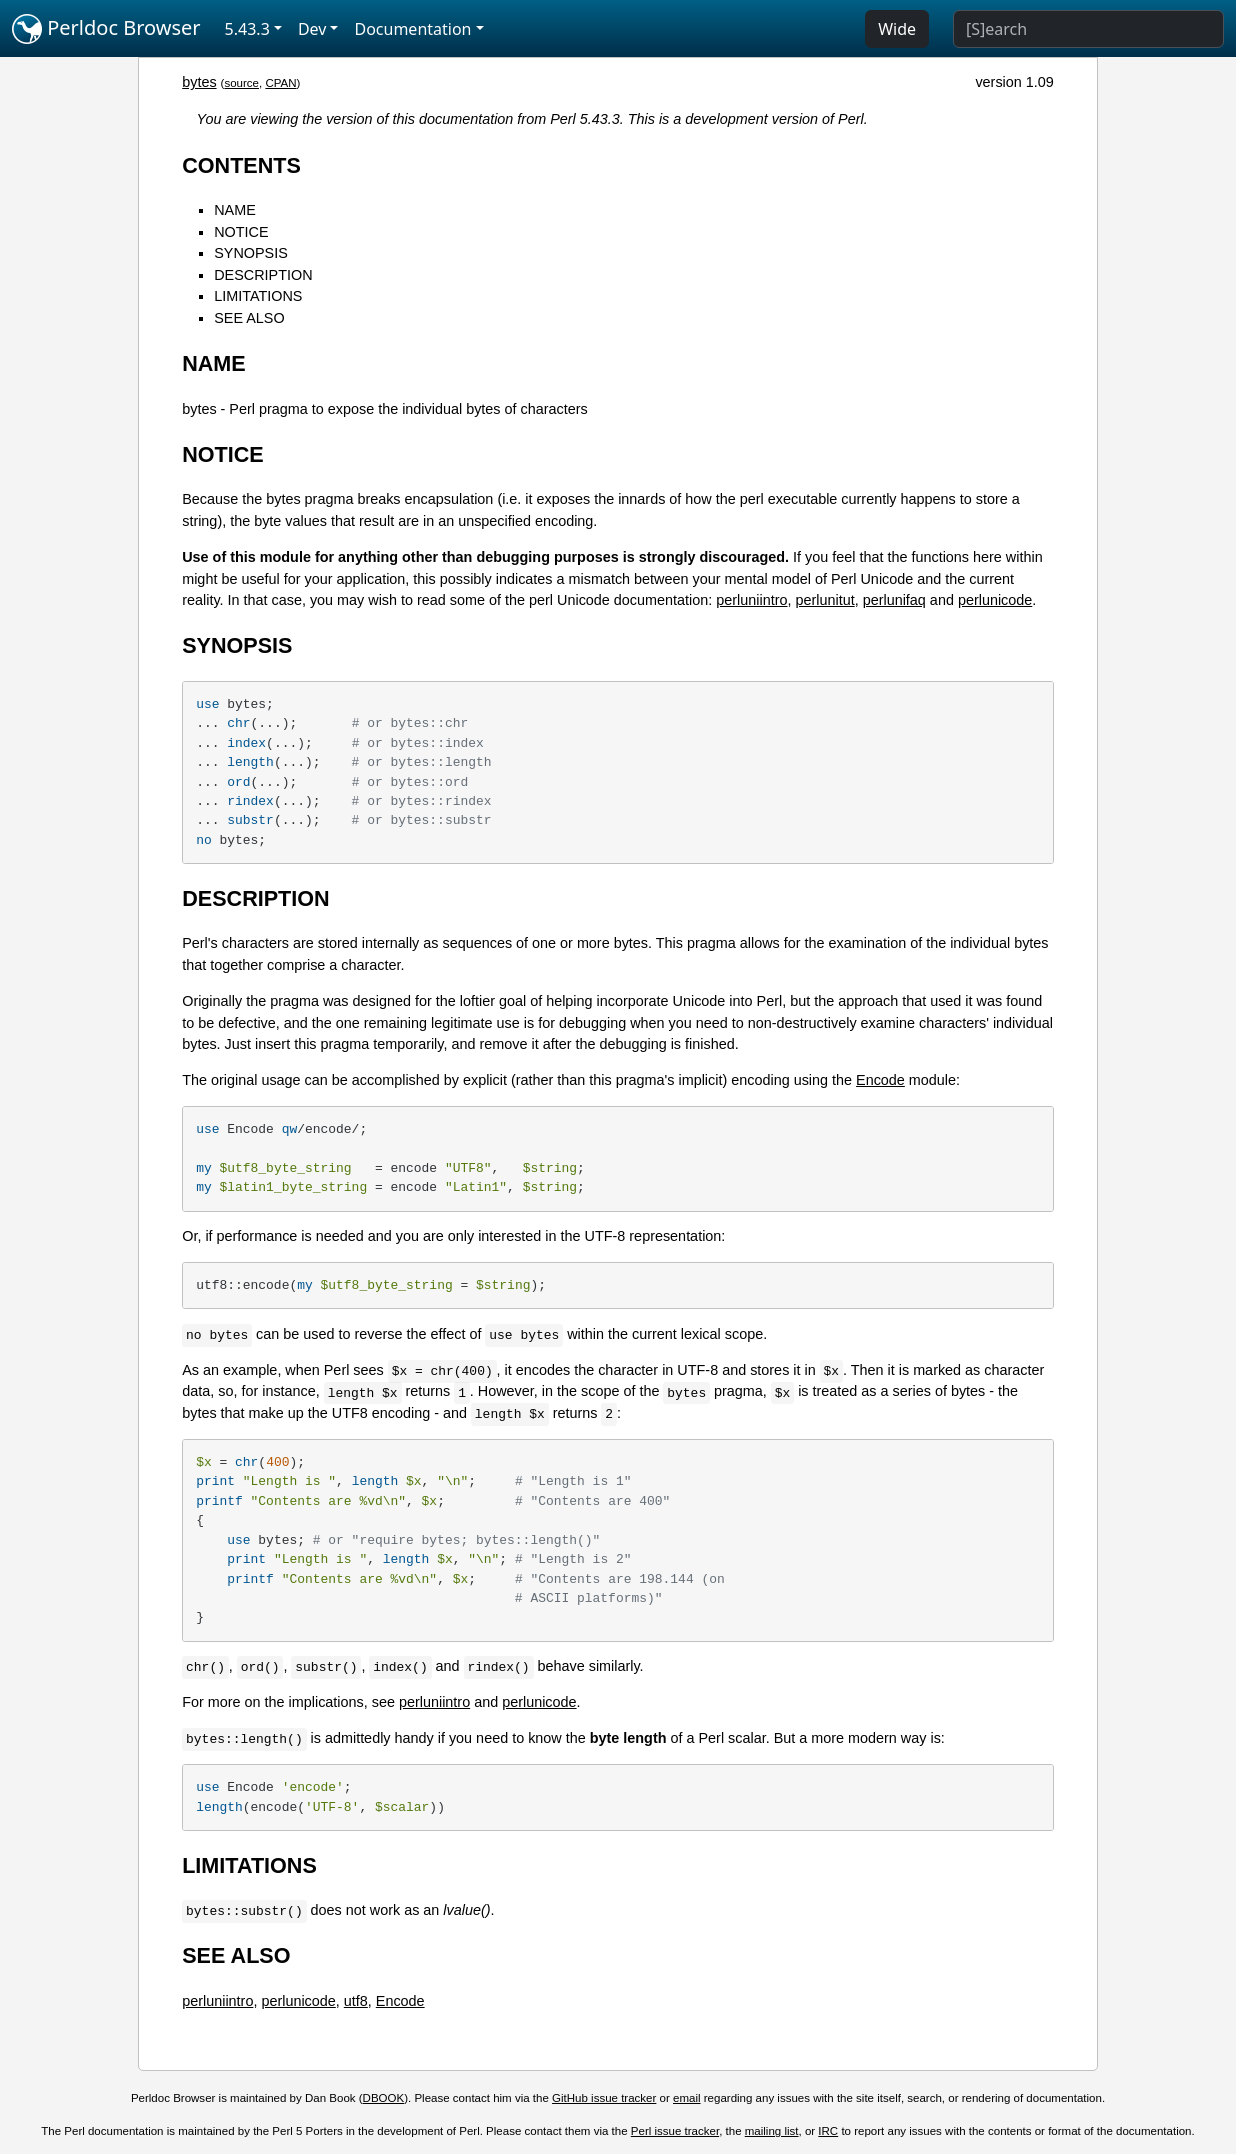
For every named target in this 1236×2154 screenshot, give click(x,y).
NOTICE (241, 232)
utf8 (356, 2001)
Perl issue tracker (675, 2131)
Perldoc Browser (106, 29)
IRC (828, 2131)
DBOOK (384, 2098)
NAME (235, 210)
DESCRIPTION (263, 275)
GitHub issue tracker (604, 2098)
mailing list (772, 2131)
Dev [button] (312, 29)
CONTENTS (241, 165)
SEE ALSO (249, 318)
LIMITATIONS (258, 296)
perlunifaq (894, 600)
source (241, 83)
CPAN (280, 83)
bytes (199, 82)
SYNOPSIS (251, 253)
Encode (880, 1080)
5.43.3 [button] (247, 29)
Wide (897, 29)
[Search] (1088, 29)
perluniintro (751, 600)
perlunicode (995, 600)
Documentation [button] (412, 29)
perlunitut (824, 600)
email (687, 2098)
